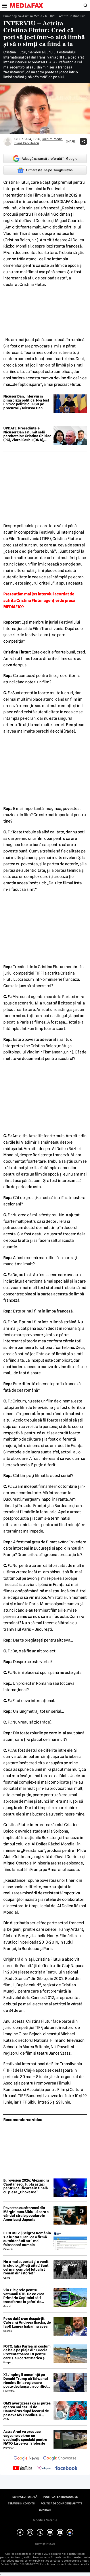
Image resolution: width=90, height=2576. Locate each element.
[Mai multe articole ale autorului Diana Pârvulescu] (7, 141)
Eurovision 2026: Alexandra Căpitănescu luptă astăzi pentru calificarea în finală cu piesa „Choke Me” (26, 2186)
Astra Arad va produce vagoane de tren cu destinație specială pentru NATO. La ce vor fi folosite (25, 2437)
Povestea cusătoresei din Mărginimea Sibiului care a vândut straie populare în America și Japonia (26, 2213)
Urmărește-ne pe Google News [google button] (45, 170)
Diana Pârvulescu (26, 143)
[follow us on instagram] (44, 2468)
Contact (45, 2510)
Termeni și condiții (21, 2503)
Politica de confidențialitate (61, 2503)
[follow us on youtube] (22, 2468)
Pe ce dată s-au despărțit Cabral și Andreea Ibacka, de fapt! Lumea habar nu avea (27, 2322)
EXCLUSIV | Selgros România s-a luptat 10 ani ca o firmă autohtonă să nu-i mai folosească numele (27, 2239)
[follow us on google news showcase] (59, 2458)
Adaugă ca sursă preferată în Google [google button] (45, 158)
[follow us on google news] (26, 2458)
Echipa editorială (24, 2496)
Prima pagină (12, 16)
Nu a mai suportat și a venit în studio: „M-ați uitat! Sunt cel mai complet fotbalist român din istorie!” (25, 2267)
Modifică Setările (45, 2520)
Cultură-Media (32, 16)
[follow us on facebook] (66, 2468)
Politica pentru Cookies (60, 2496)
